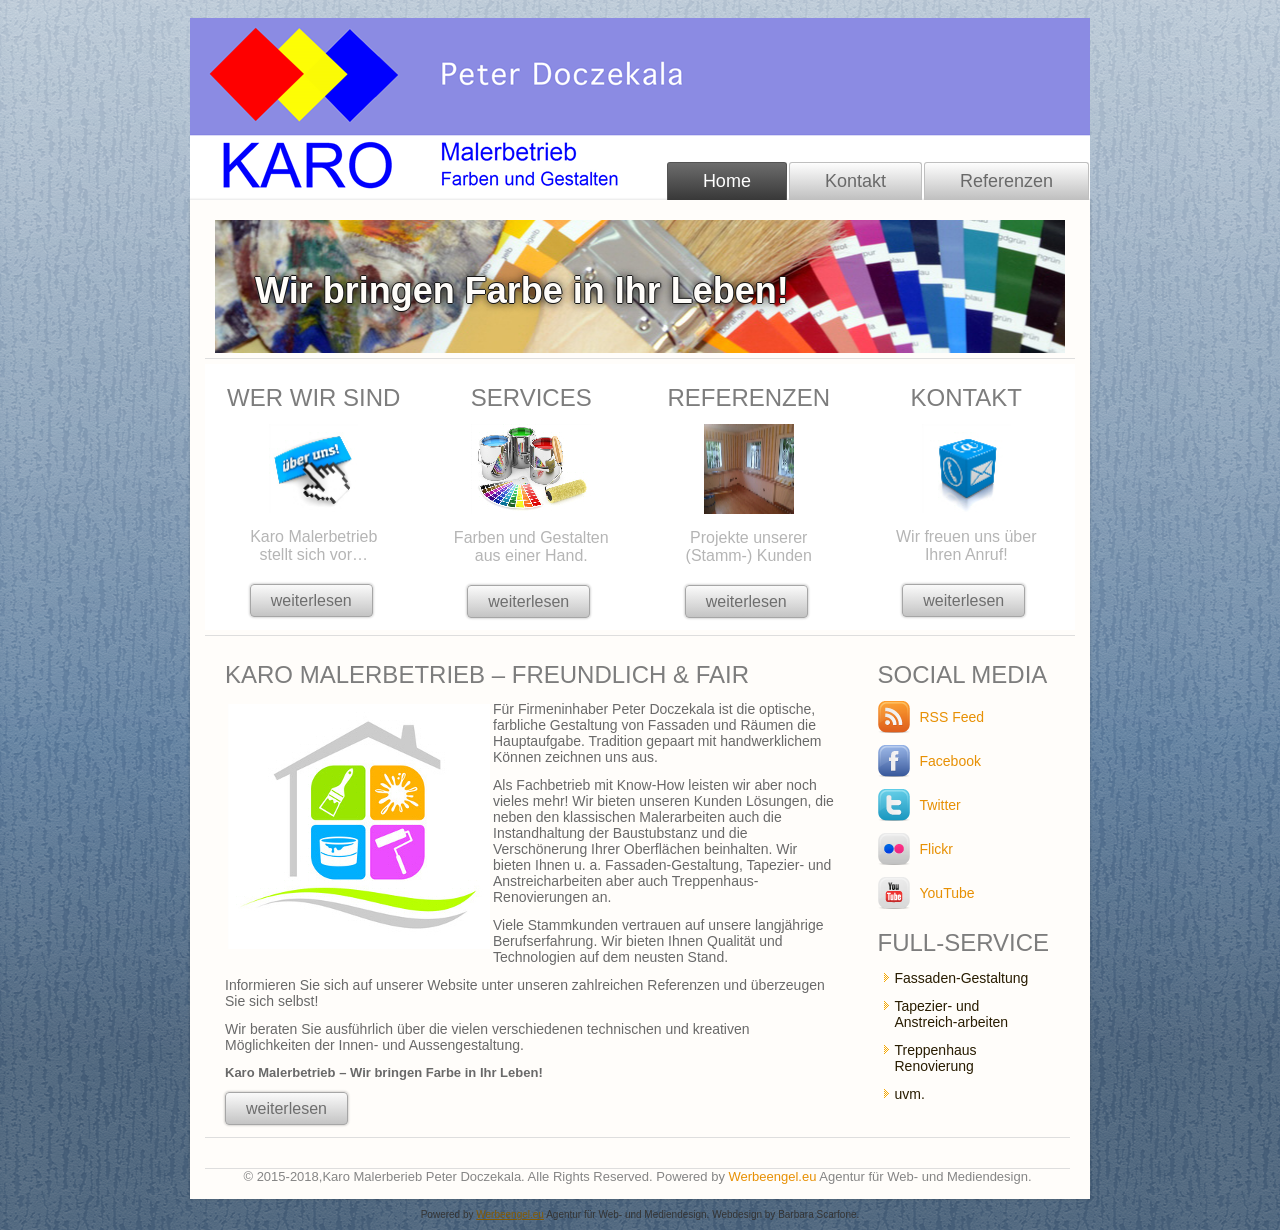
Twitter (940, 805)
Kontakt (855, 181)
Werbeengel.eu (773, 1176)
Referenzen (1006, 181)
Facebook (950, 761)
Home (727, 181)
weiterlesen (311, 600)
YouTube (947, 893)
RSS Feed (952, 717)
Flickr (936, 849)
